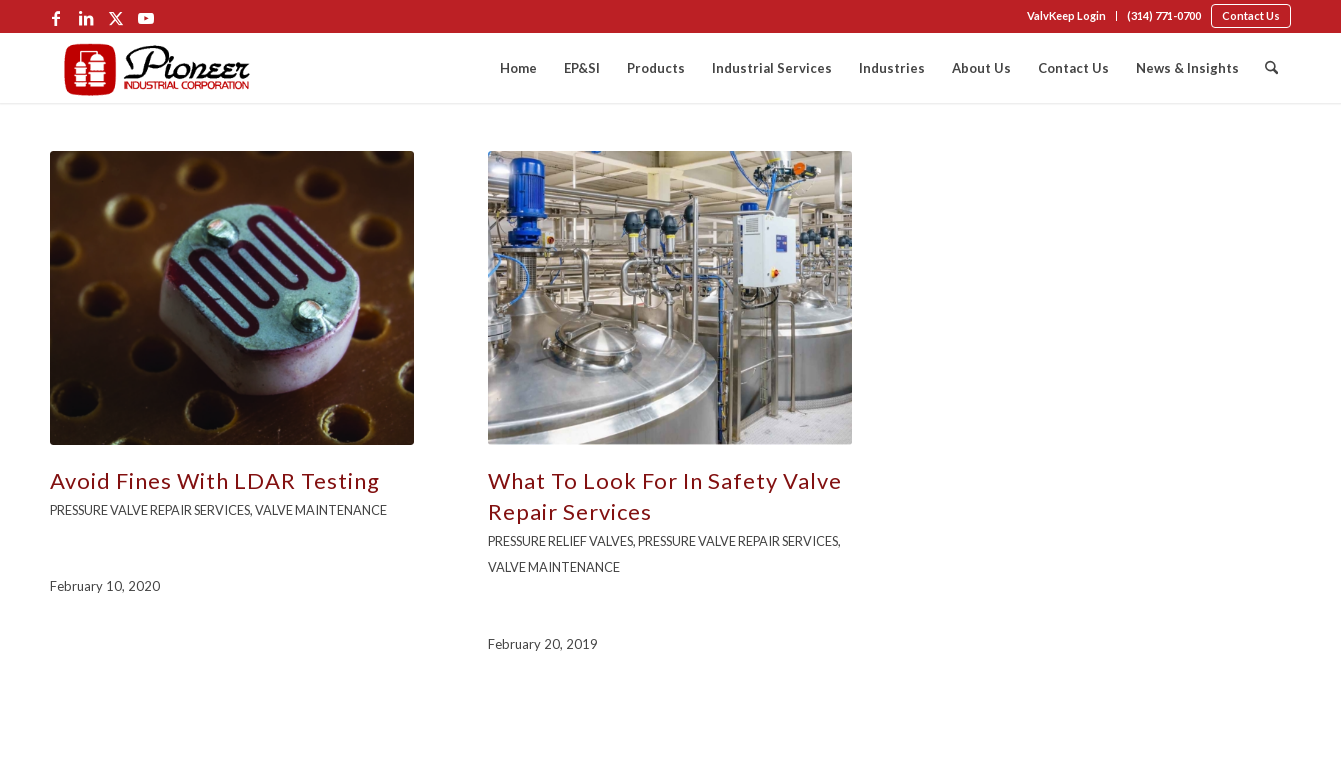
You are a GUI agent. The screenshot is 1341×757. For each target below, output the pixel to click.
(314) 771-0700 (1164, 15)
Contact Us (1251, 15)
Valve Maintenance (321, 510)
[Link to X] (116, 18)
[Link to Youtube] (146, 18)
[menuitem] (1067, 16)
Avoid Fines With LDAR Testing (215, 480)
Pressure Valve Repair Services (150, 510)
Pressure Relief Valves (560, 541)
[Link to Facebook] (56, 18)
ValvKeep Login (1066, 15)
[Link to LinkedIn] (86, 18)
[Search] (1271, 68)
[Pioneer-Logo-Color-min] (157, 68)
